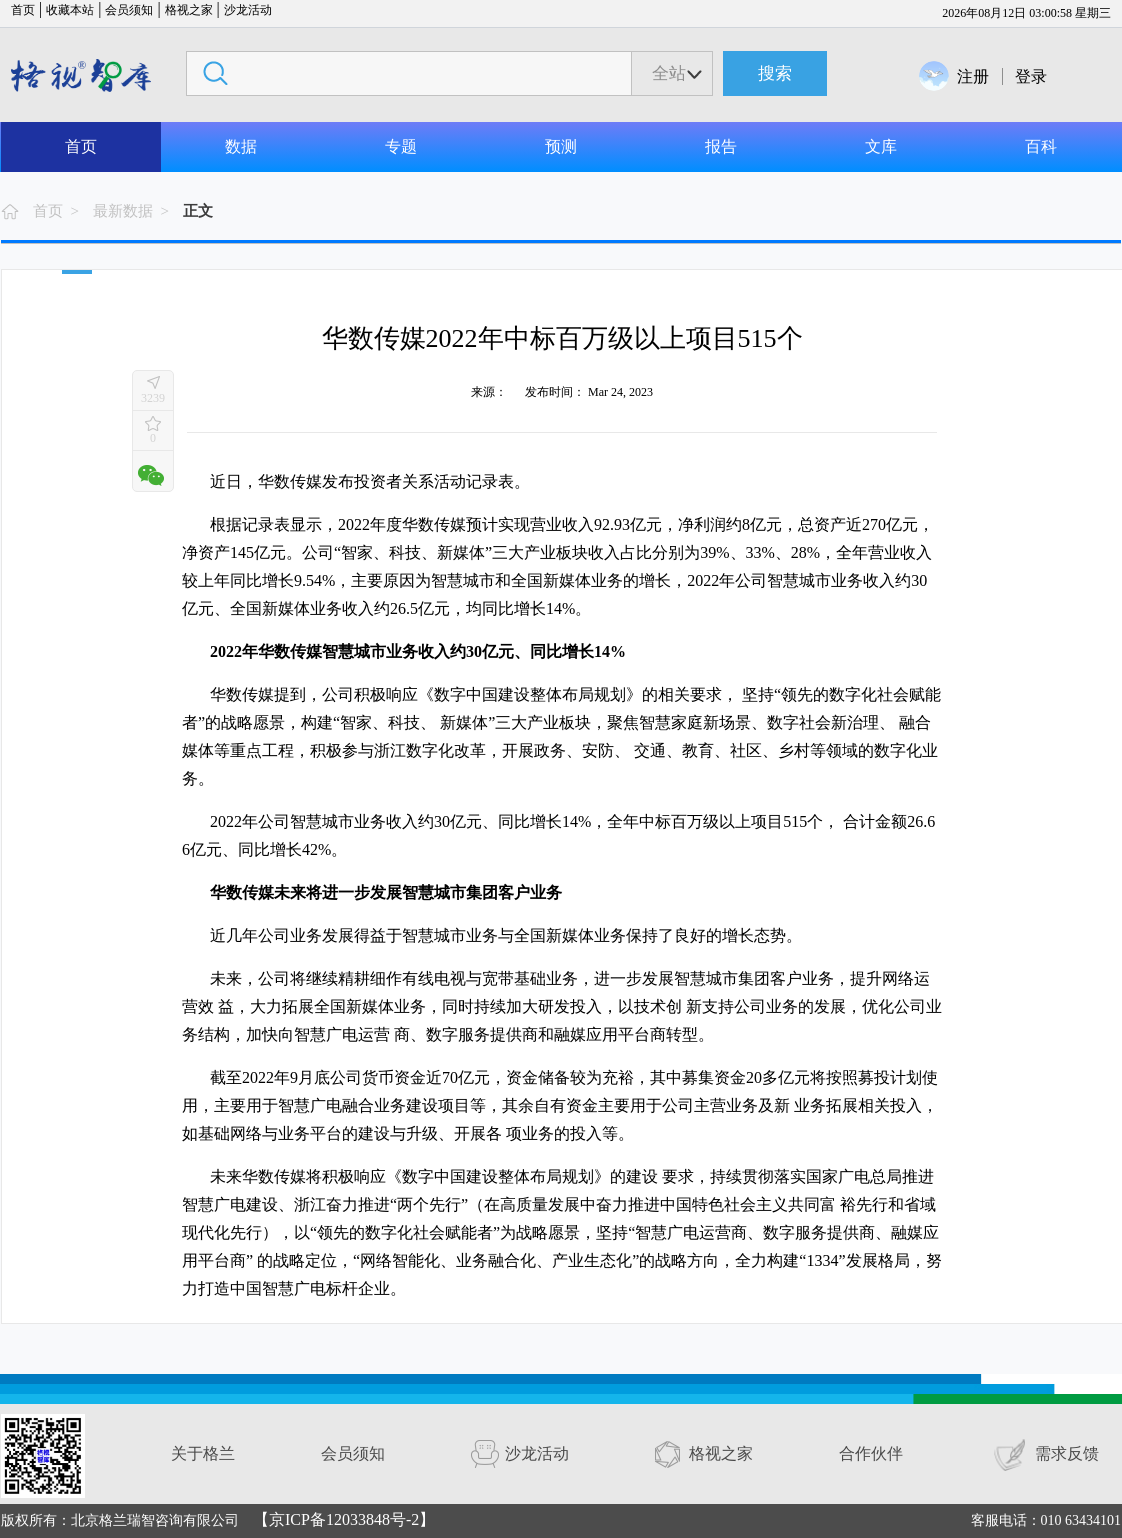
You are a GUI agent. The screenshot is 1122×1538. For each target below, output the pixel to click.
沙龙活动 (248, 10)
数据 (241, 146)
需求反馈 (1067, 1453)
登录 (1031, 76)
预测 (561, 146)
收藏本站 (70, 10)
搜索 (775, 73)
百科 (1041, 146)
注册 (973, 76)
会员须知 (129, 10)
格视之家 (189, 10)
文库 (881, 146)
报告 (721, 146)
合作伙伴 (871, 1453)
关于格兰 (203, 1453)
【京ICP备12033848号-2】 (344, 1519)
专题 (401, 146)
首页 (23, 10)
